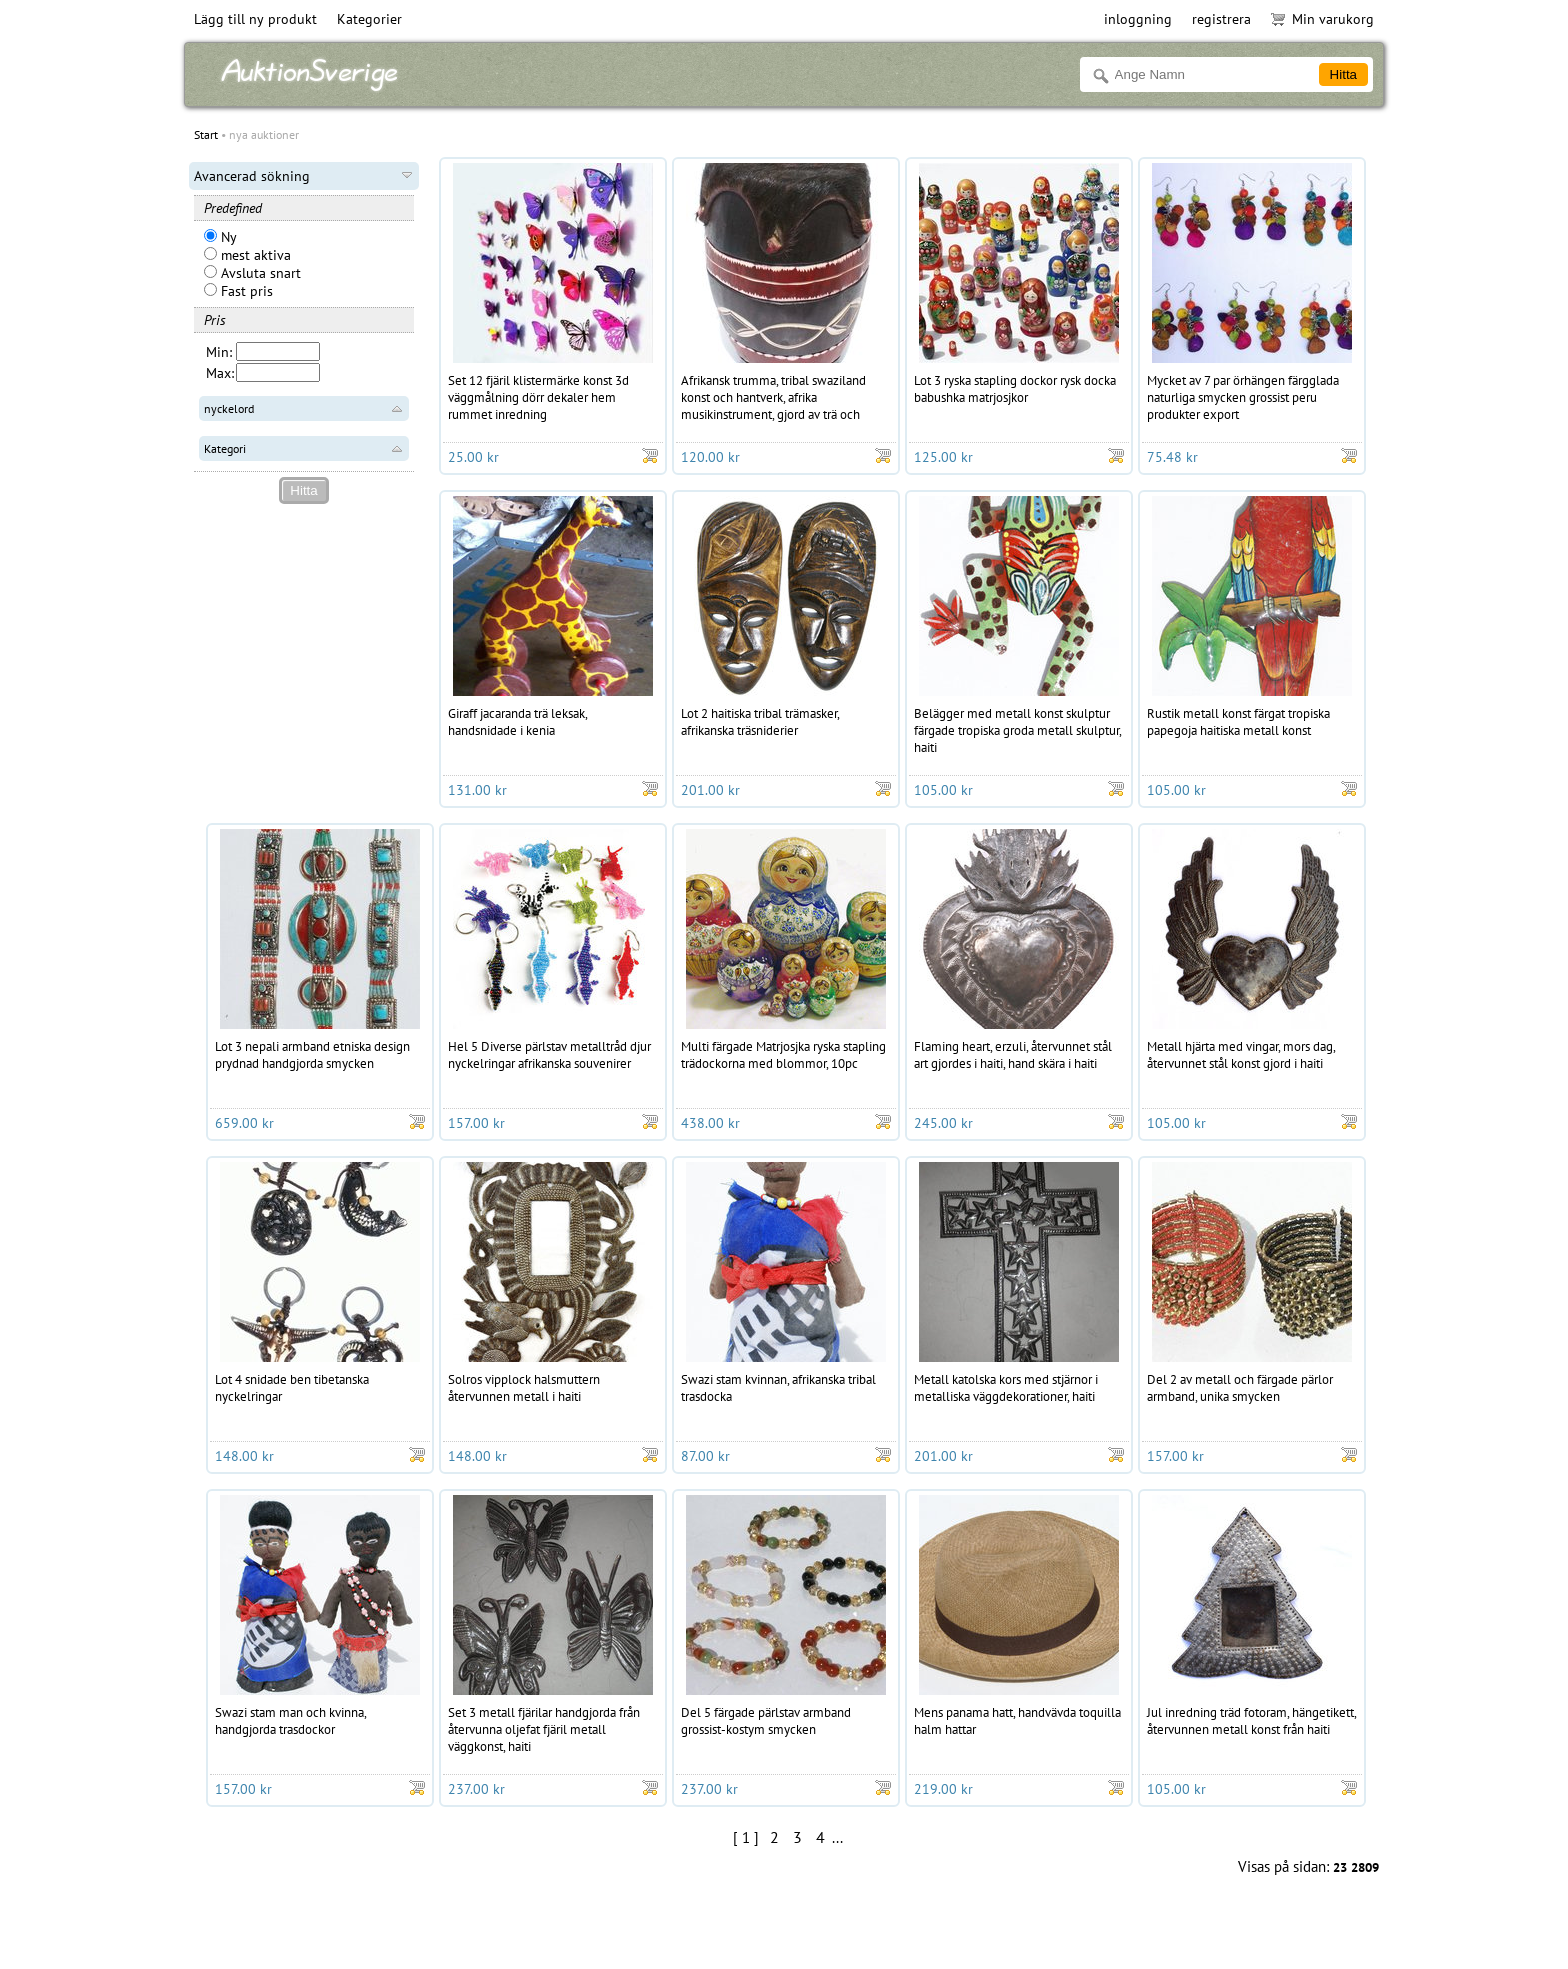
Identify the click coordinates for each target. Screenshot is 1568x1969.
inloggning (1138, 19)
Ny (220, 237)
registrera (1221, 19)
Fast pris (238, 291)
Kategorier (369, 19)
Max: (220, 373)
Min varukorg (1322, 19)
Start (206, 134)
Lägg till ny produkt (255, 19)
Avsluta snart (252, 273)
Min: (219, 352)
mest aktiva (247, 255)
